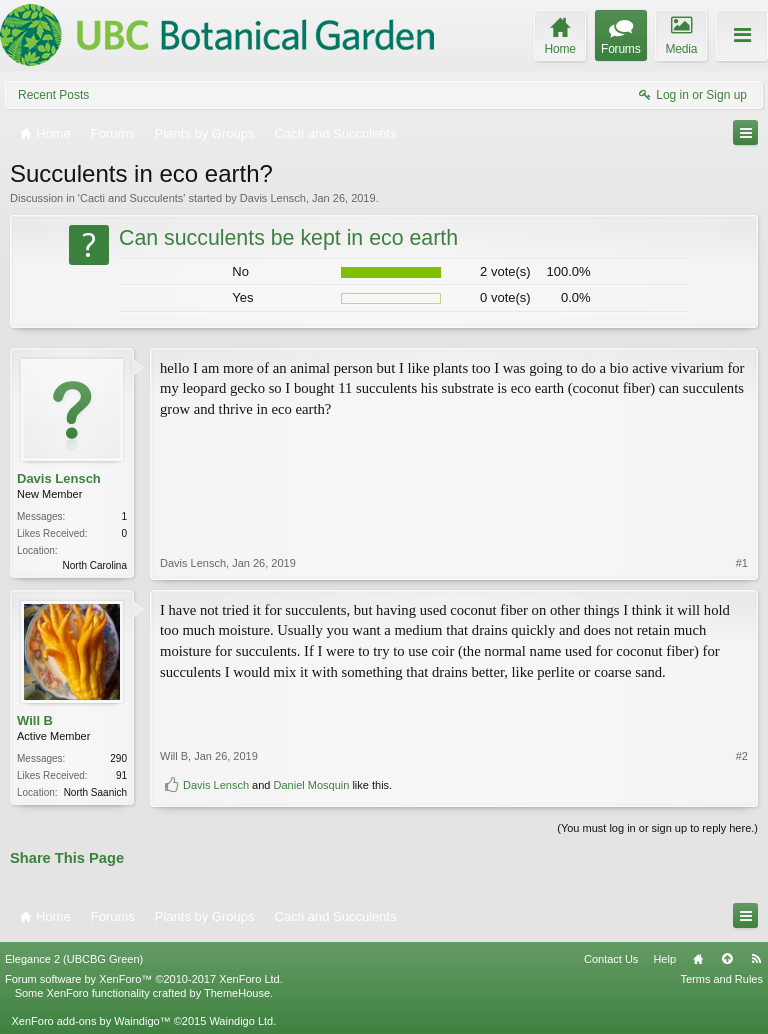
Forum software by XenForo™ (144, 979)
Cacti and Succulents (131, 198)
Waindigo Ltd (241, 1021)
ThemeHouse (237, 993)
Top (727, 959)
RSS (756, 959)
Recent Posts (53, 95)
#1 (742, 563)
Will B (35, 720)
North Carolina (95, 565)
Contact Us (611, 959)
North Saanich (95, 792)
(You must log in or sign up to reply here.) (657, 828)
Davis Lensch (273, 198)
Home (698, 959)
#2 (742, 756)
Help (664, 959)
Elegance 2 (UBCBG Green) (74, 959)
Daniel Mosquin (312, 785)
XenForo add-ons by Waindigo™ (90, 1021)
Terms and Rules (721, 979)
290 (118, 758)
